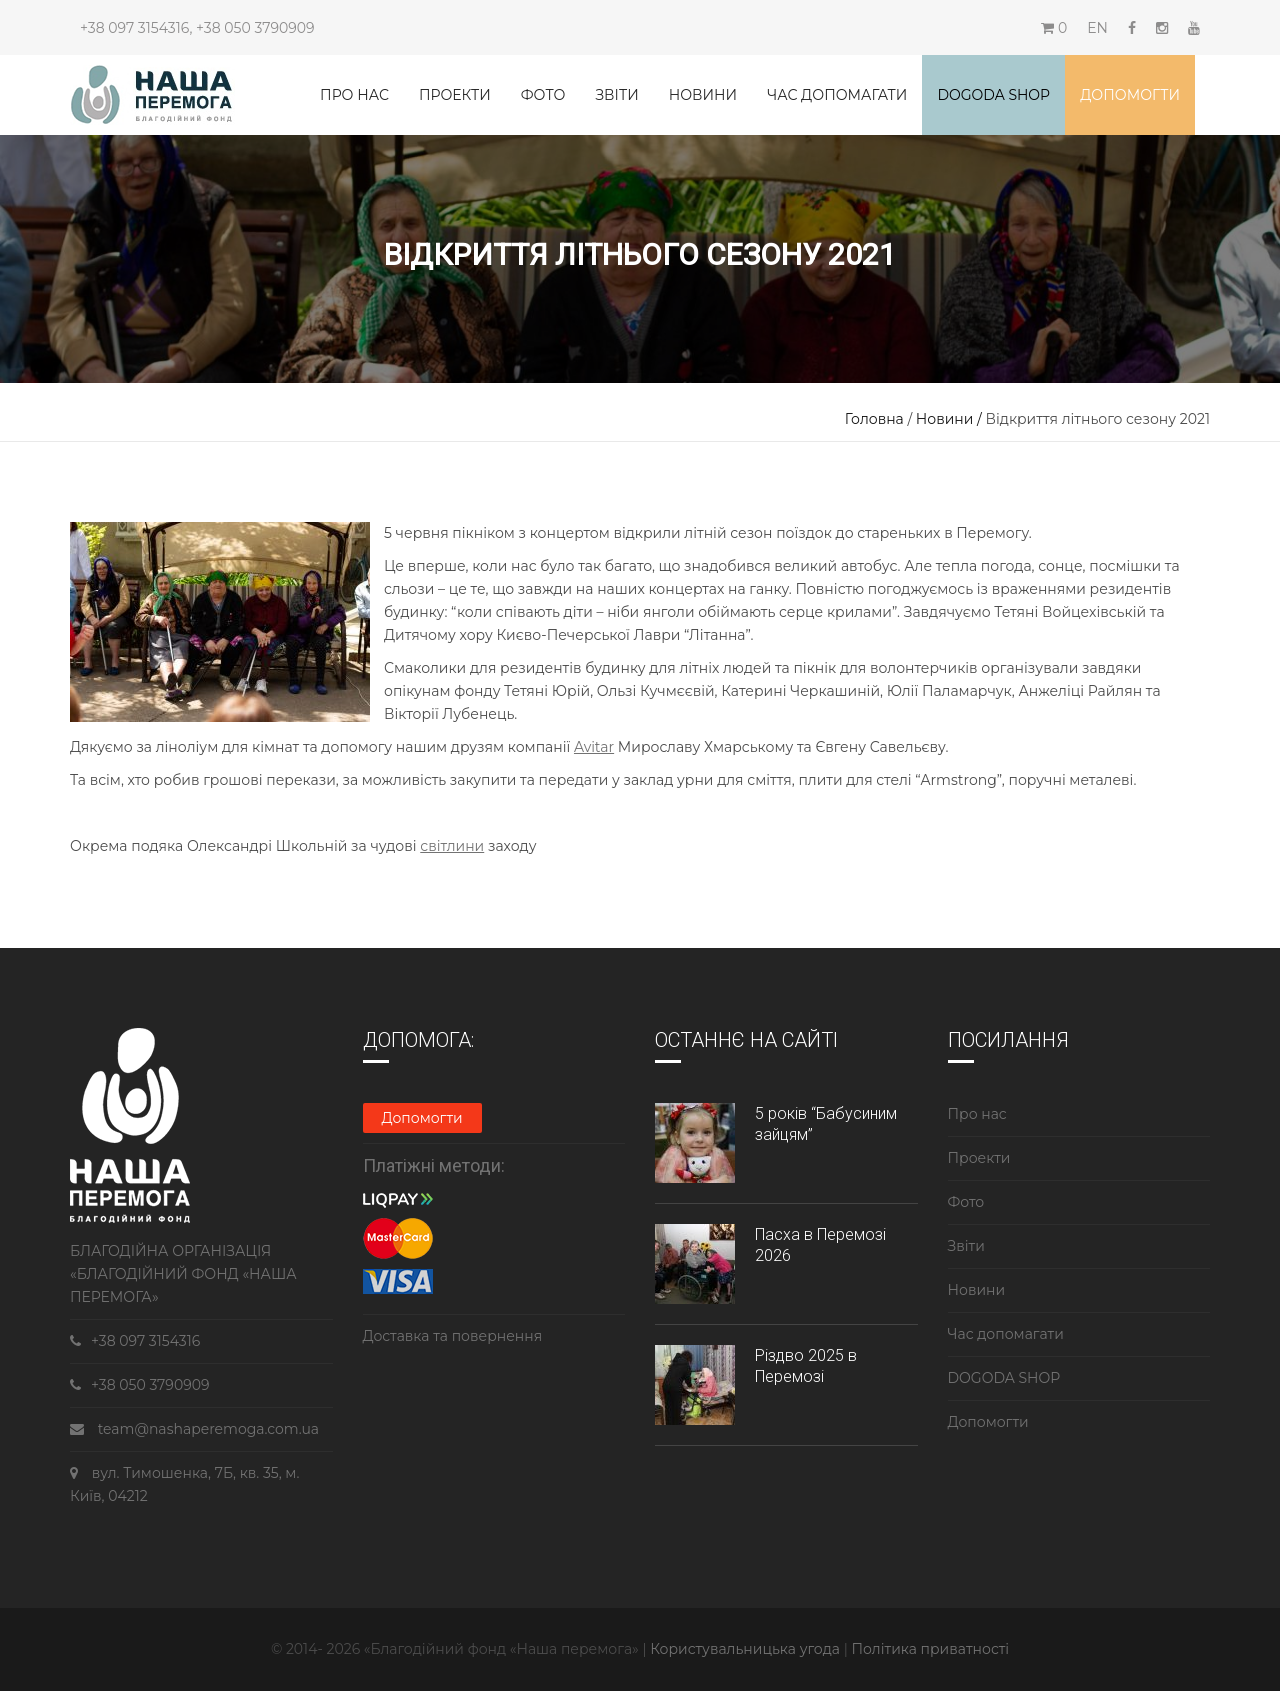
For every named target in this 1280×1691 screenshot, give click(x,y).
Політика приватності (930, 1649)
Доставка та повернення (453, 1336)
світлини (452, 846)
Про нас (354, 95)
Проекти (455, 95)
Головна (874, 419)
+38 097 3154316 (134, 28)
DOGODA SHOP (1004, 1378)
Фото (543, 95)
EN (1097, 28)
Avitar (594, 747)
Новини (703, 95)
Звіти (616, 95)
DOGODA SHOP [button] (993, 95)
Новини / (951, 419)
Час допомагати (837, 95)
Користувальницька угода (746, 1649)
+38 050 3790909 (255, 28)
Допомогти (1130, 95)
